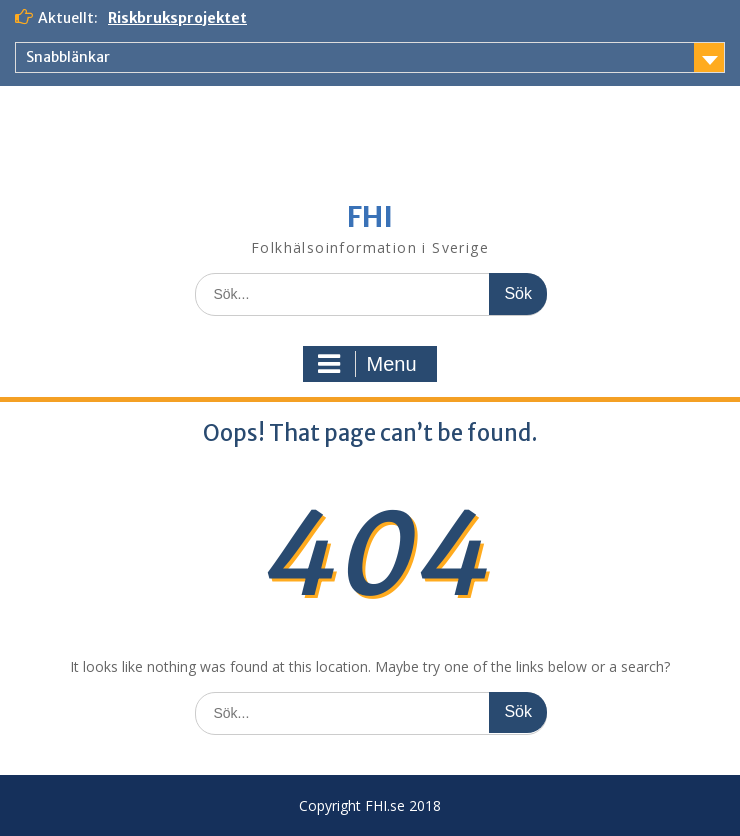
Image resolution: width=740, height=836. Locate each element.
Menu (367, 364)
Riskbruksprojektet (177, 18)
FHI (370, 217)
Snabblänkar (68, 57)
